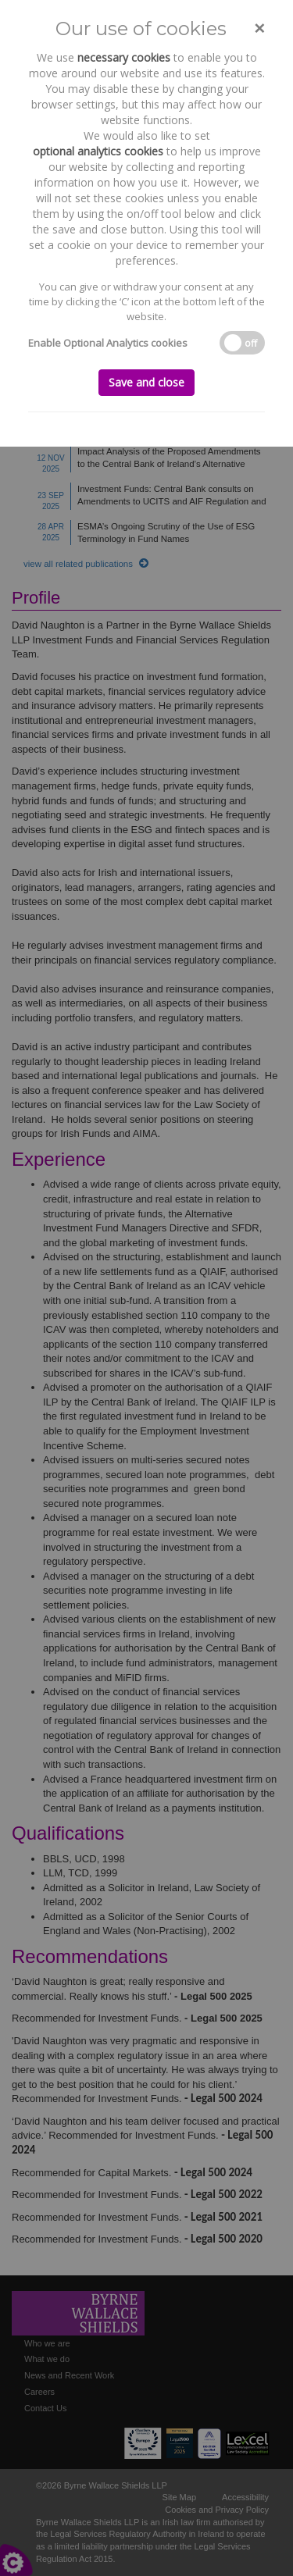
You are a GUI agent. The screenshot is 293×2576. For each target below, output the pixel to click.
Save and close (146, 382)
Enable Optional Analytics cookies (108, 343)
